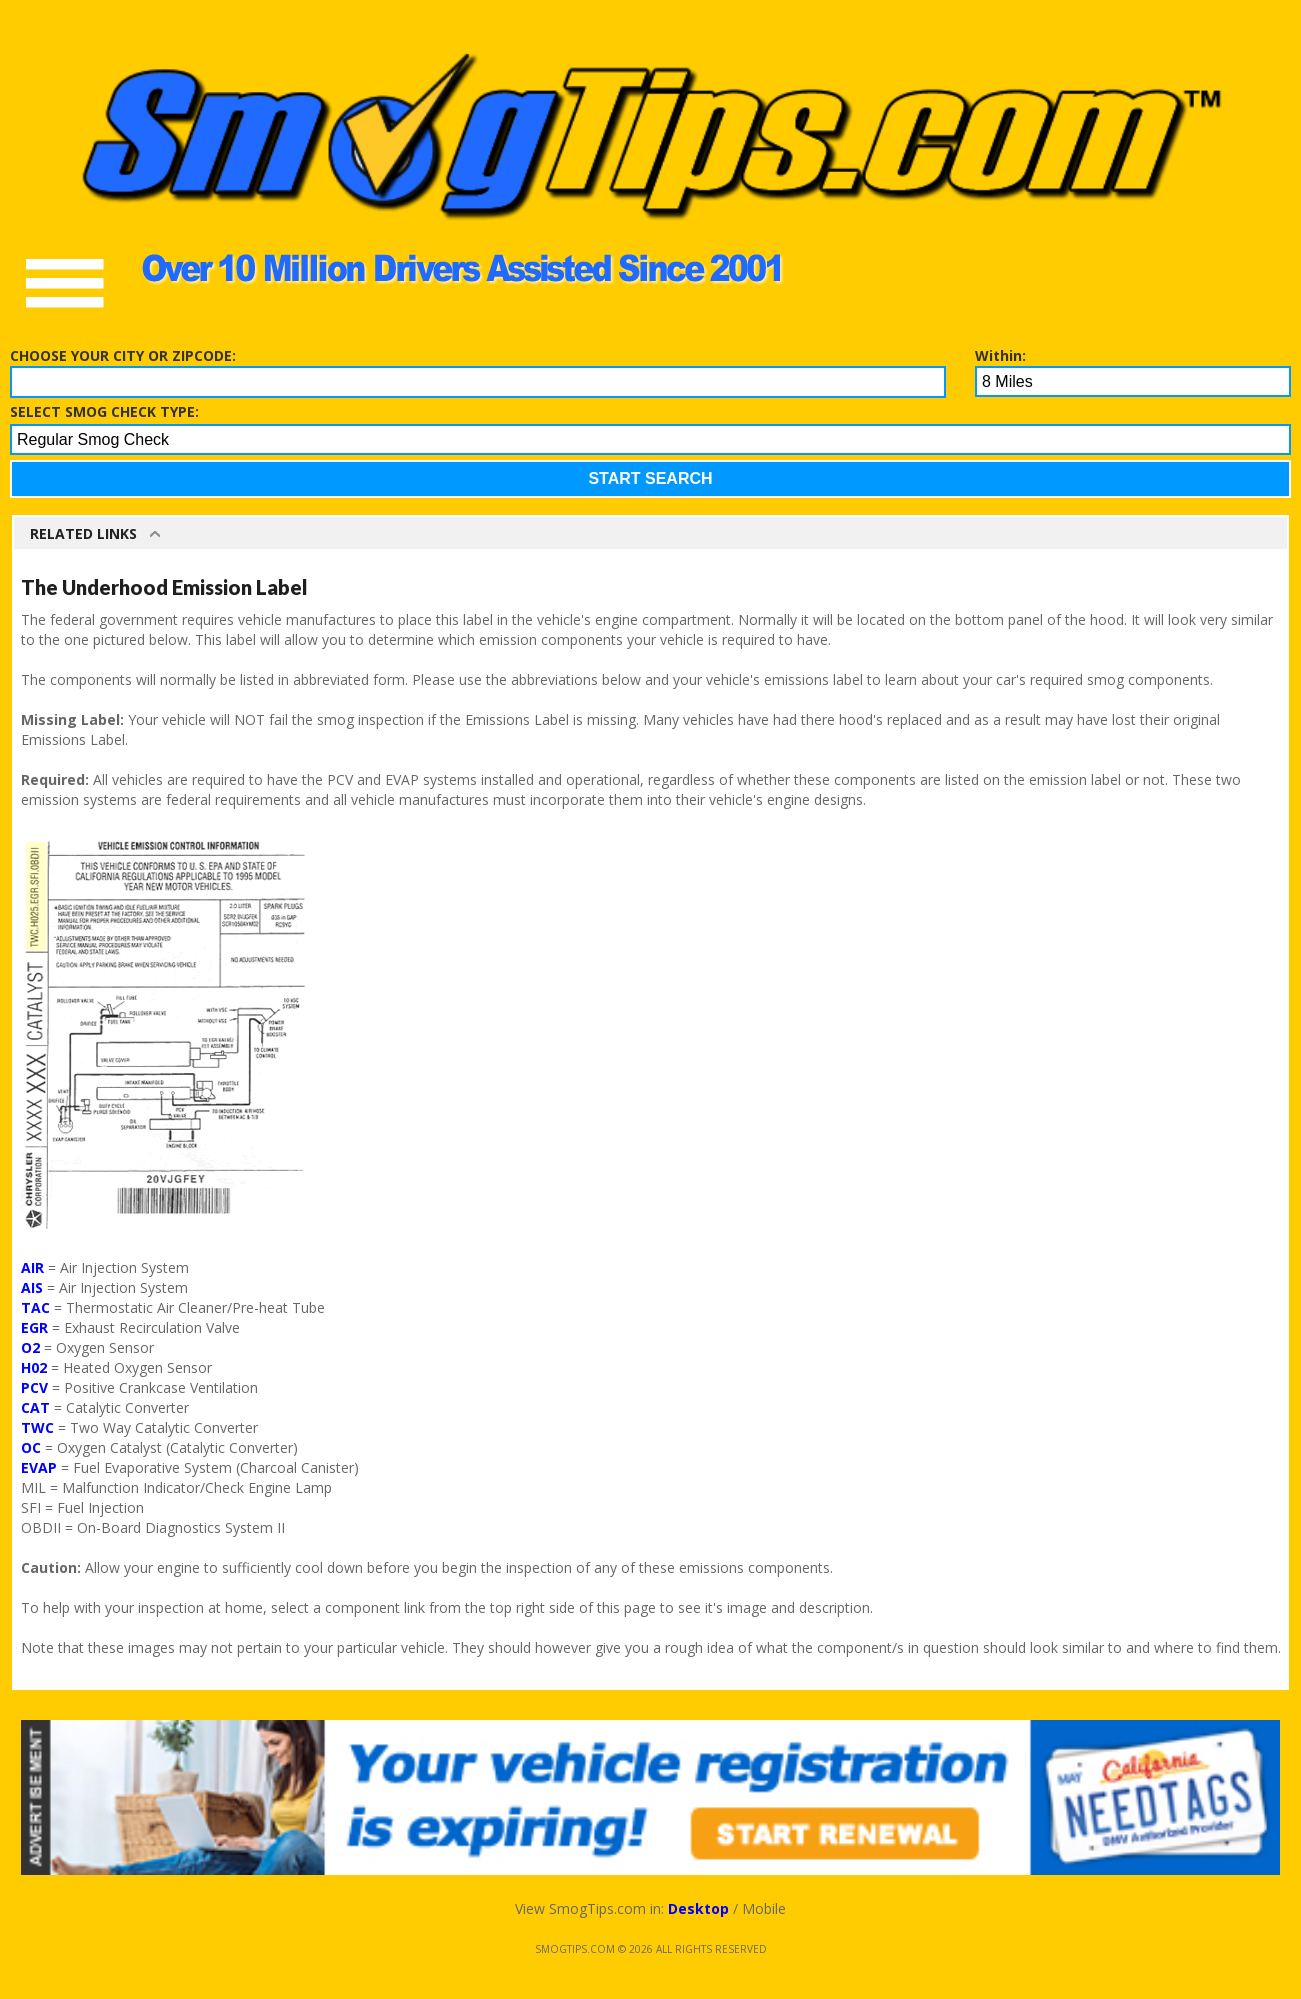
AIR (32, 1267)
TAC (35, 1307)
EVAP (39, 1467)
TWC (37, 1427)
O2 (30, 1347)
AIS (32, 1287)
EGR (34, 1327)
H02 (34, 1367)
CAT (35, 1407)
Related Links (83, 533)
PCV (34, 1387)
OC (31, 1447)
